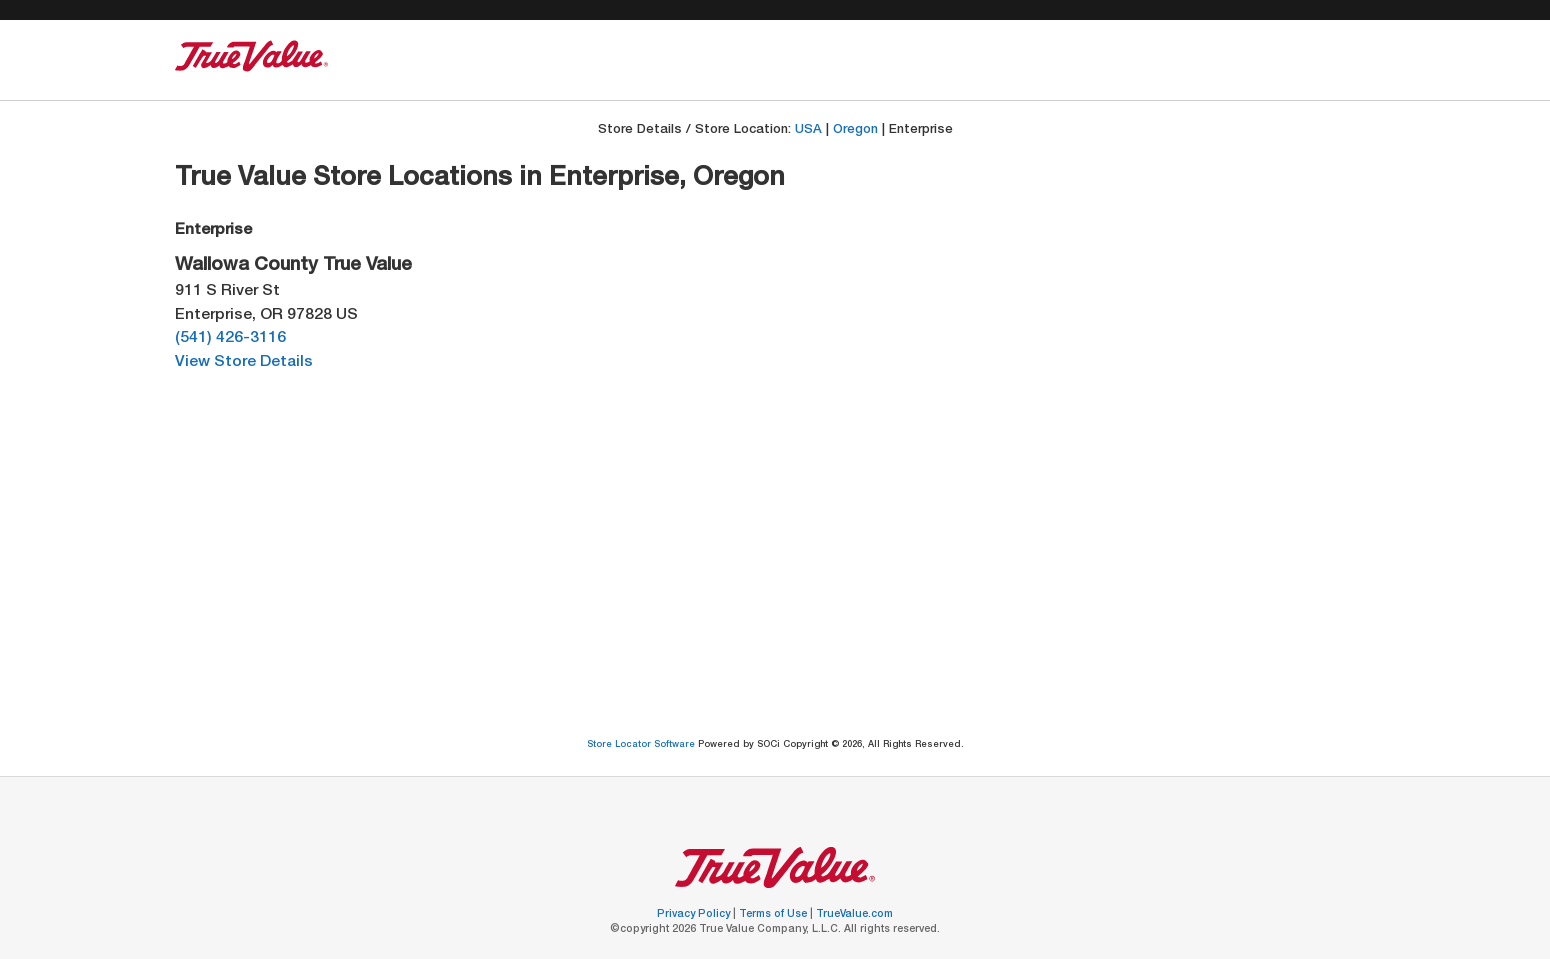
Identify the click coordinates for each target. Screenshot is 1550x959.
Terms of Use (774, 915)
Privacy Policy (695, 915)
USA (808, 130)
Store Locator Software (642, 745)
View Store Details (244, 362)
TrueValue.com (854, 915)
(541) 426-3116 (230, 338)
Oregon (855, 130)
